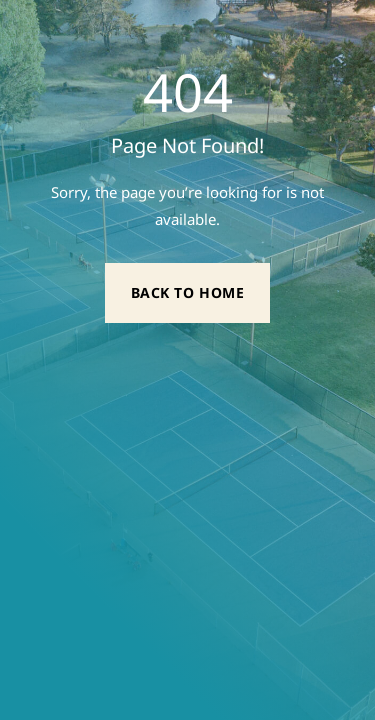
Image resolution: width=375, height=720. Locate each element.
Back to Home (188, 292)
